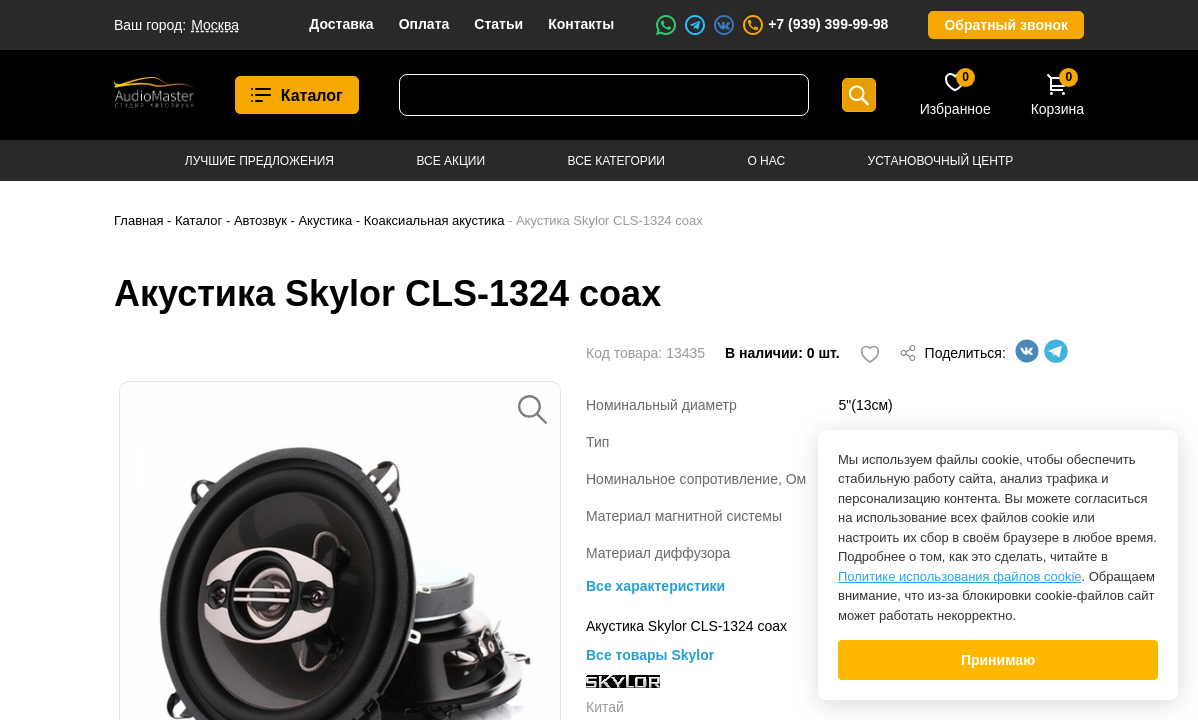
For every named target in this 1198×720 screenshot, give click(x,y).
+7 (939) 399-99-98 (814, 25)
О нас (766, 161)
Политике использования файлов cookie (960, 576)
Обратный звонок (1006, 25)
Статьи (498, 24)
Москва (215, 25)
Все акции (450, 161)
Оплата (424, 24)
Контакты (581, 24)
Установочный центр (941, 161)
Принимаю (998, 660)
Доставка (341, 24)
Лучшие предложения (259, 161)
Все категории (616, 161)
